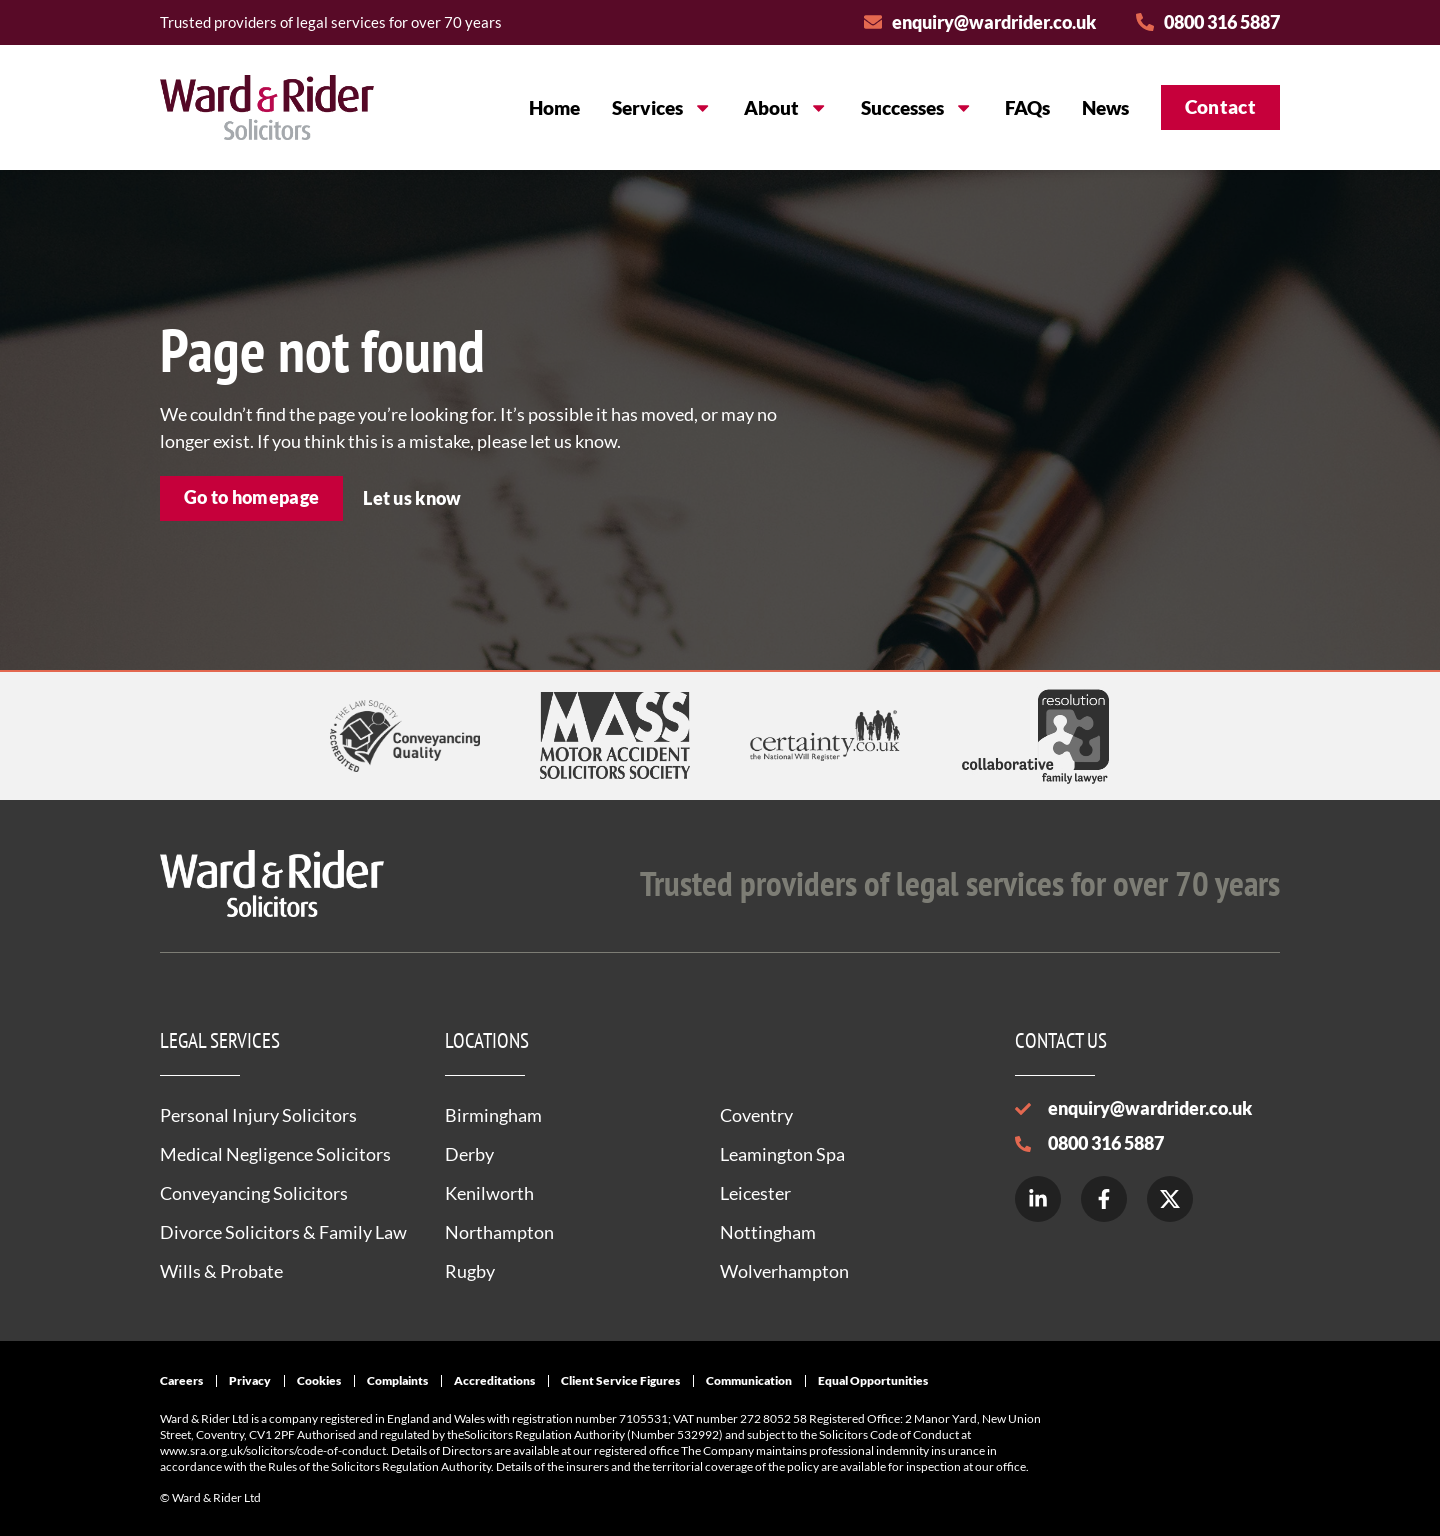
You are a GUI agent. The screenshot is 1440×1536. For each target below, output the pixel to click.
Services (662, 107)
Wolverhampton (784, 1271)
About (786, 107)
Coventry (756, 1115)
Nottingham (768, 1232)
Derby (469, 1154)
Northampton (499, 1232)
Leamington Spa (782, 1154)
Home (554, 107)
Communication (749, 1380)
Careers (181, 1380)
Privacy (250, 1380)
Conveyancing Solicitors (254, 1193)
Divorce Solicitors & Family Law (283, 1232)
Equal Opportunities (873, 1380)
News (1105, 107)
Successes (917, 107)
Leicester (755, 1193)
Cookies (319, 1380)
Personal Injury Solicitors (258, 1115)
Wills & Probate (221, 1271)
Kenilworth (489, 1193)
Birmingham (493, 1115)
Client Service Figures (620, 1380)
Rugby (470, 1271)
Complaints (397, 1380)
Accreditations (494, 1380)
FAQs (1027, 107)
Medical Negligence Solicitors (275, 1154)
